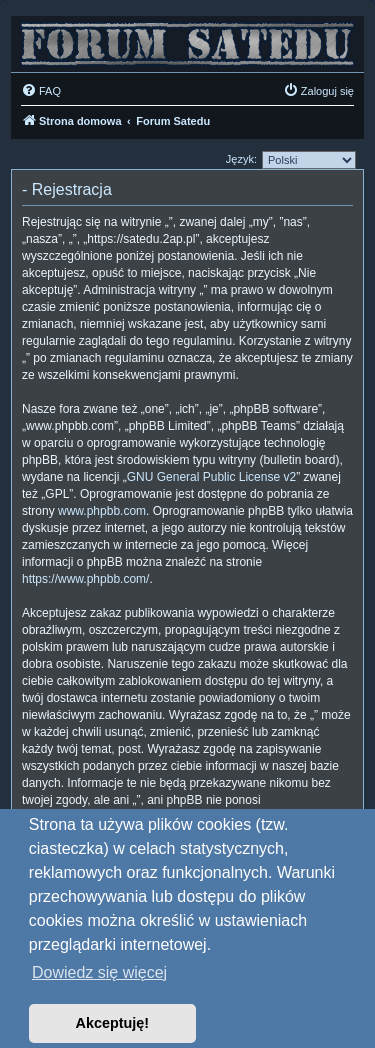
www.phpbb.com (102, 511)
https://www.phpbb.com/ (85, 579)
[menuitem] (41, 91)
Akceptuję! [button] (113, 1023)
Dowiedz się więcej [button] (99, 972)
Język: (241, 159)
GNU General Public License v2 (211, 477)
